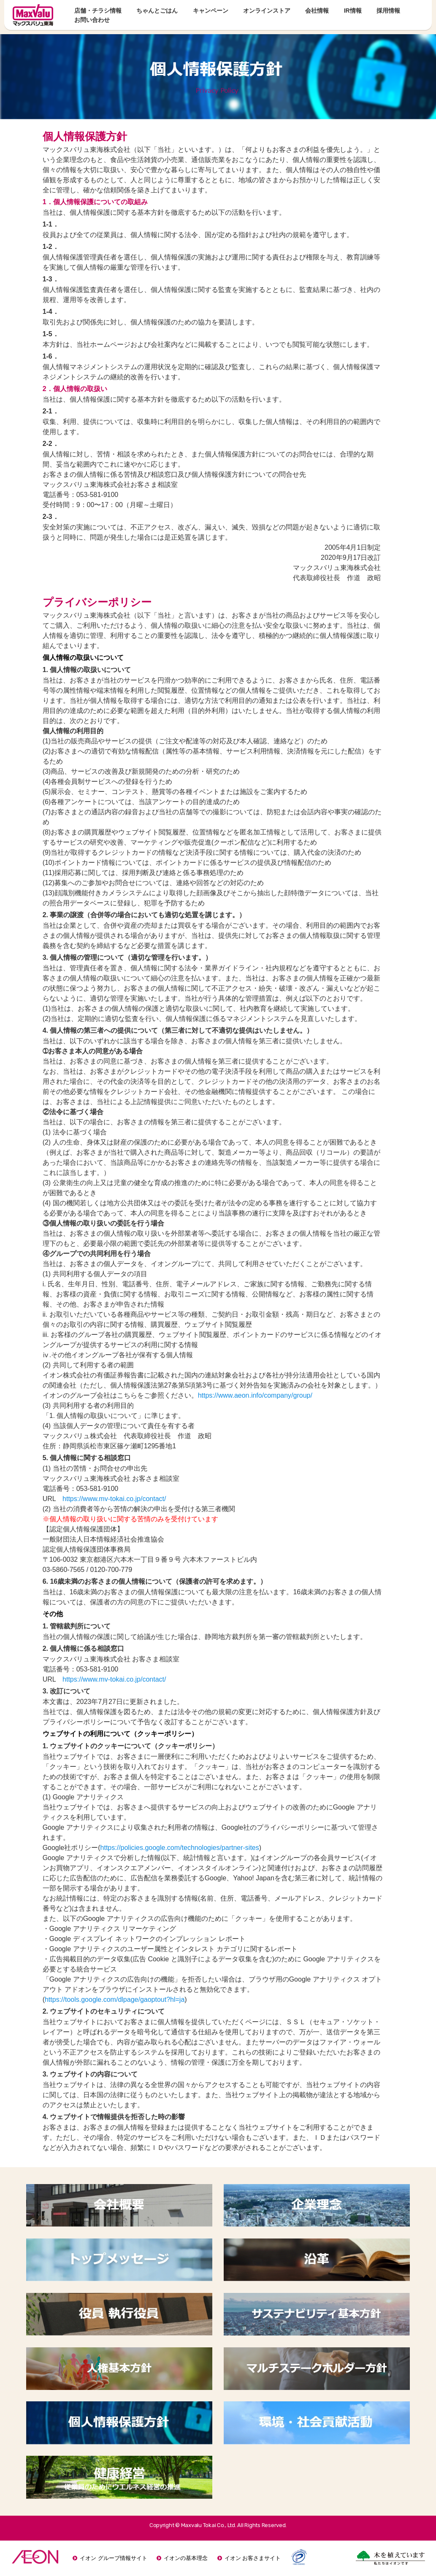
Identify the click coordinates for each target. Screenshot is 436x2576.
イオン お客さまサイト (253, 2558)
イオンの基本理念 (186, 2558)
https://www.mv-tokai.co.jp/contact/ (114, 1498)
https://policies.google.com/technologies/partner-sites (179, 1847)
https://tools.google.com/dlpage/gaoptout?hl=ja (114, 1999)
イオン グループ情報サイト (113, 2558)
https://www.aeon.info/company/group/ (255, 1395)
